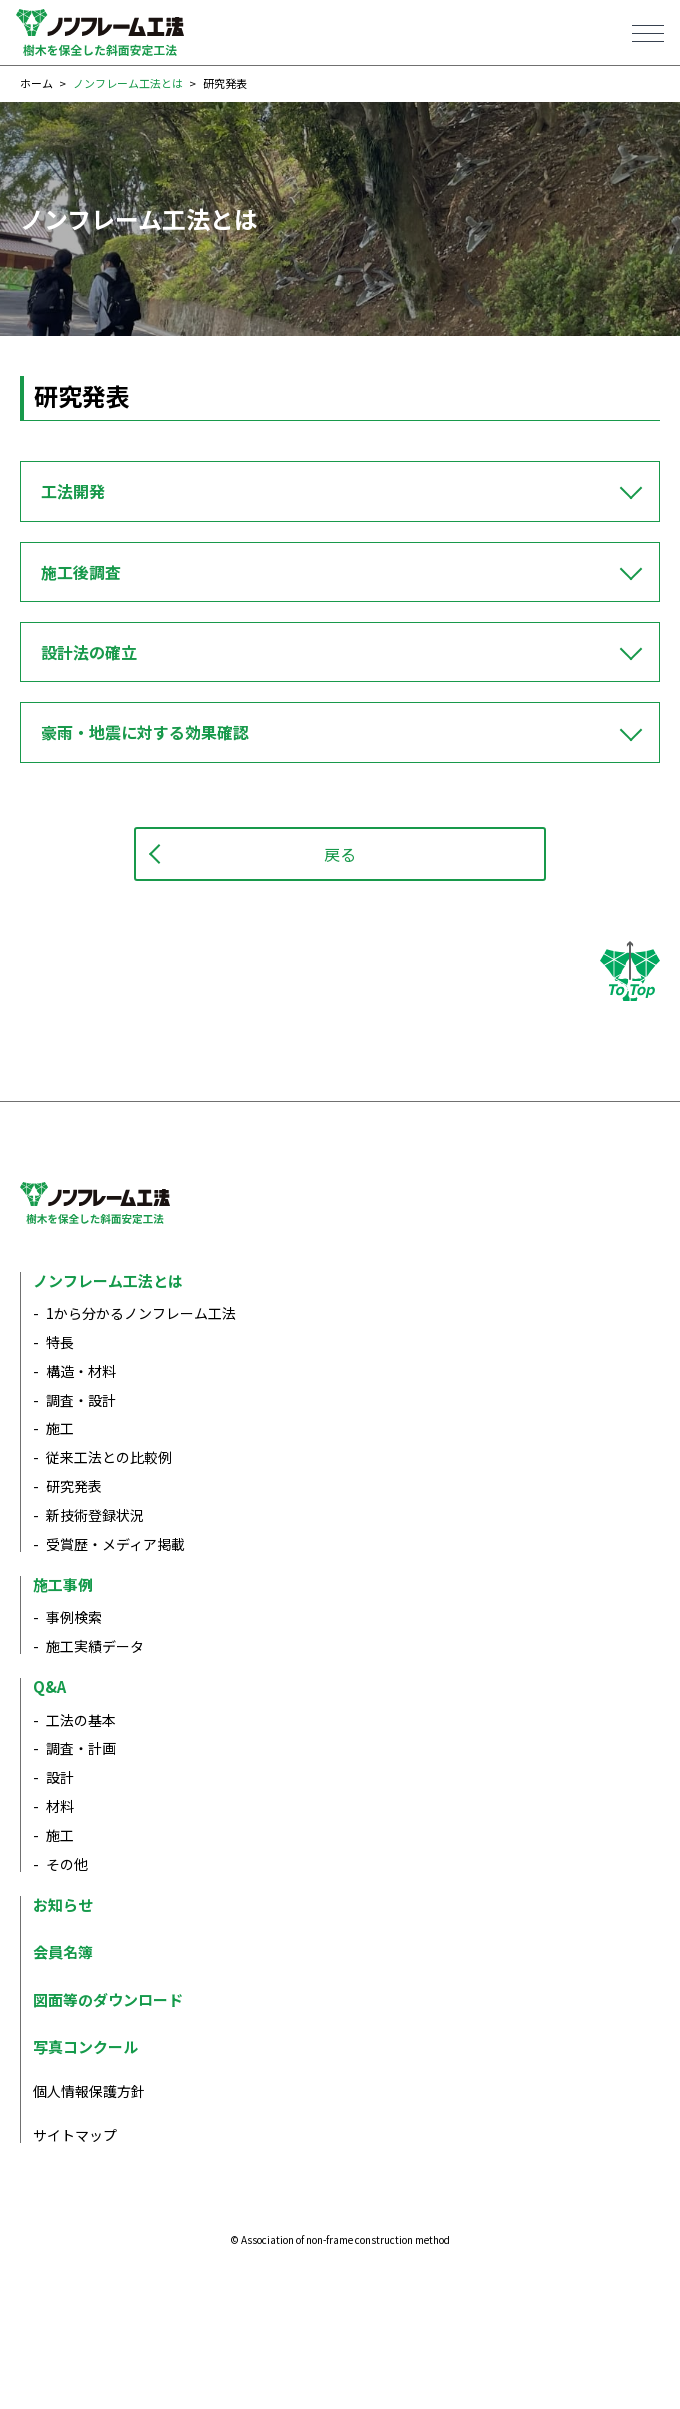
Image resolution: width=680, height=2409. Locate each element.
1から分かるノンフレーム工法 (141, 1313)
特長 (60, 1342)
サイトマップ (75, 2135)
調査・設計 (81, 1400)
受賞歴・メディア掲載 (115, 1544)
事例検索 (74, 1617)
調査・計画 (81, 1748)
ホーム (36, 83)
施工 (60, 1428)
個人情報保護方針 (89, 2091)
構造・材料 (81, 1371)
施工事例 (63, 1584)
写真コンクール (85, 2046)
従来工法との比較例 (109, 1457)
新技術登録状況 (95, 1515)
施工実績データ (95, 1646)
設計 (60, 1777)
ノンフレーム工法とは (128, 83)
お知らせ (63, 1904)
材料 (60, 1806)
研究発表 (74, 1486)
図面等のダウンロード (108, 1999)
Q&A (49, 1686)
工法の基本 (81, 1720)
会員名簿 (63, 1951)
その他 (67, 1864)
